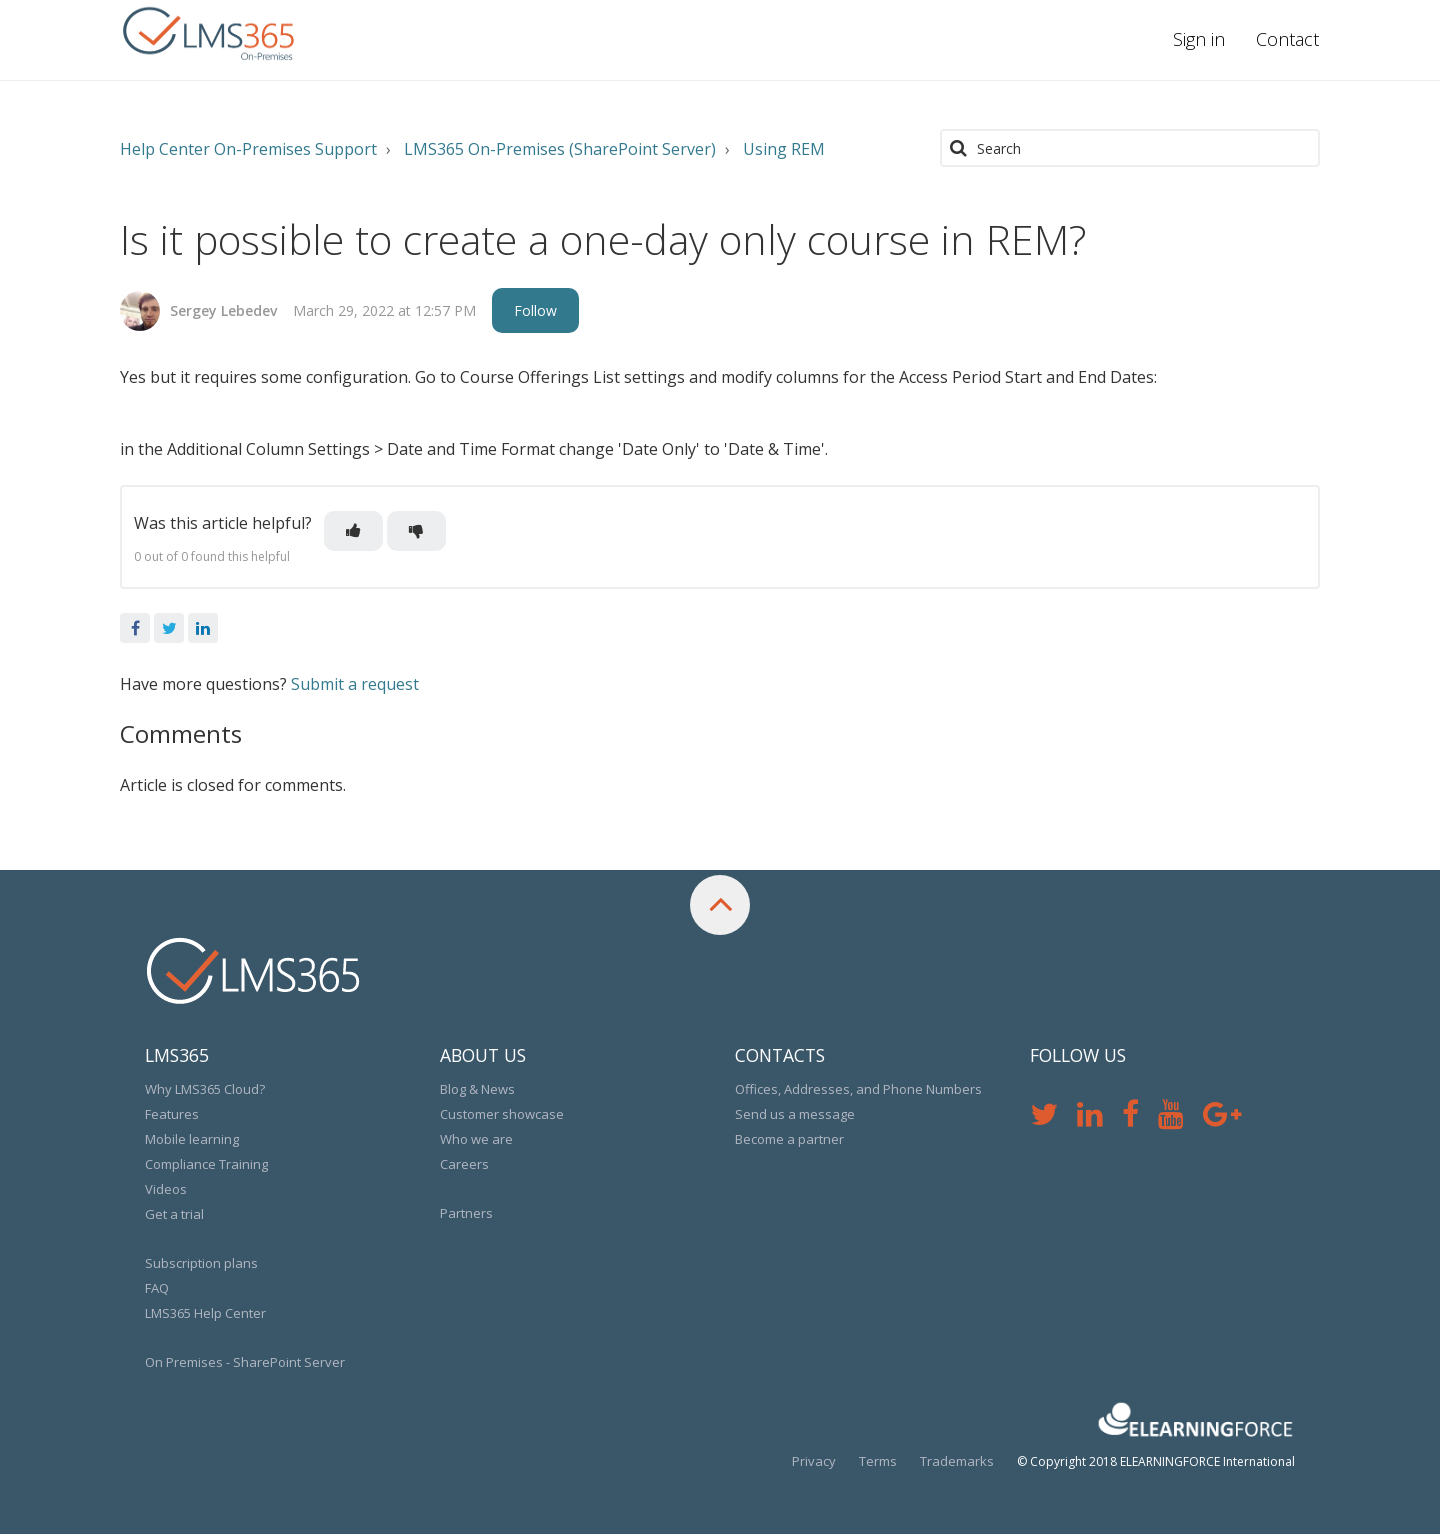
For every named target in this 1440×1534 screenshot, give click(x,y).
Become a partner (789, 1139)
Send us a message (795, 1114)
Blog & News (477, 1089)
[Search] (1130, 148)
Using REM (784, 149)
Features (172, 1114)
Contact (1287, 39)
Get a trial (174, 1214)
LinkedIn (203, 628)
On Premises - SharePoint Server (245, 1362)
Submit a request (355, 684)
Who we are (476, 1139)
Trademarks (957, 1461)
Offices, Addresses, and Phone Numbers (858, 1089)
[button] (353, 531)
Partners (466, 1213)
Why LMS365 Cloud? (205, 1089)
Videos (166, 1189)
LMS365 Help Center (205, 1313)
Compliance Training (206, 1164)
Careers (464, 1164)
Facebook (135, 628)
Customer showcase (502, 1114)
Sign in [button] (1199, 39)
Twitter (169, 628)
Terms (878, 1461)
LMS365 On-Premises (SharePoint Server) (560, 149)
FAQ (157, 1288)
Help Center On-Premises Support (248, 149)
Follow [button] (535, 310)
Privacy (814, 1461)
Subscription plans (201, 1263)
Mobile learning (192, 1139)
